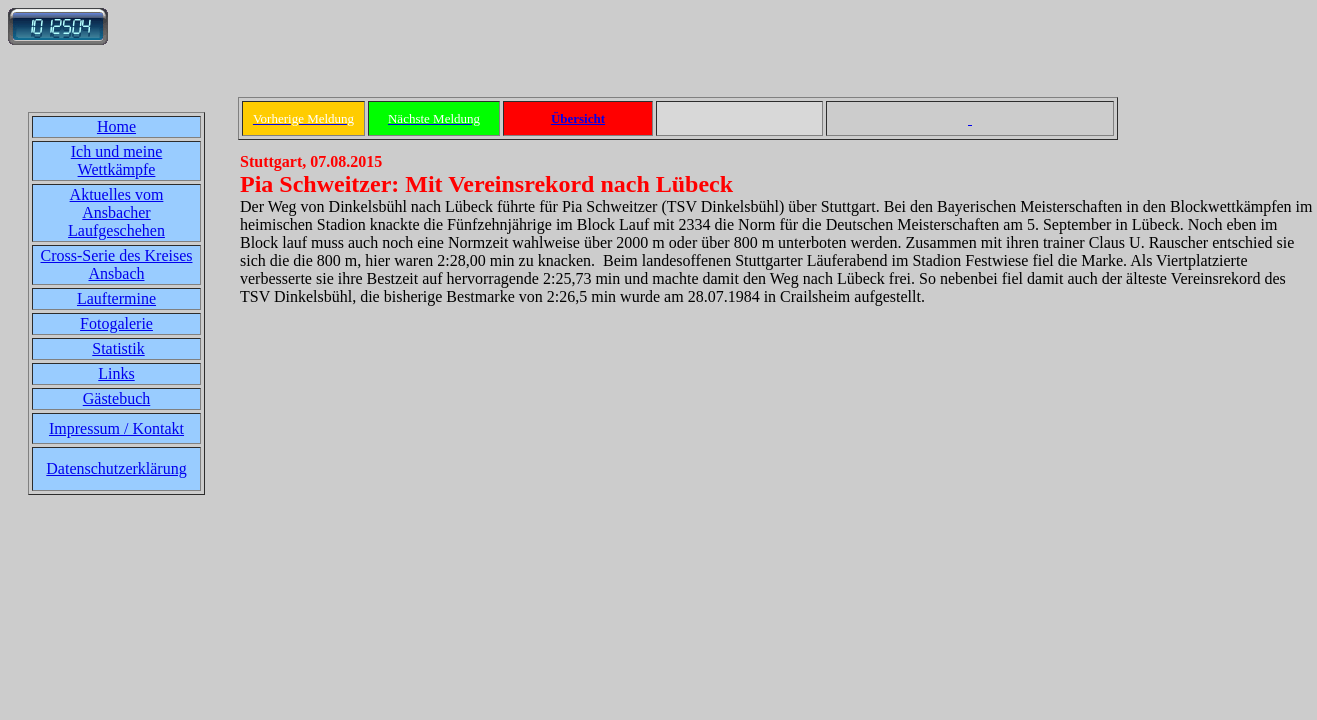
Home (116, 126)
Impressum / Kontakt (116, 428)
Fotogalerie (116, 323)
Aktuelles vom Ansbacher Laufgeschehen (116, 212)
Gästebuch (117, 398)
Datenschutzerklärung (116, 468)
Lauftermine (116, 298)
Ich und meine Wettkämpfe (117, 160)
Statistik (118, 348)
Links (116, 373)
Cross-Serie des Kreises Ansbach (117, 264)
